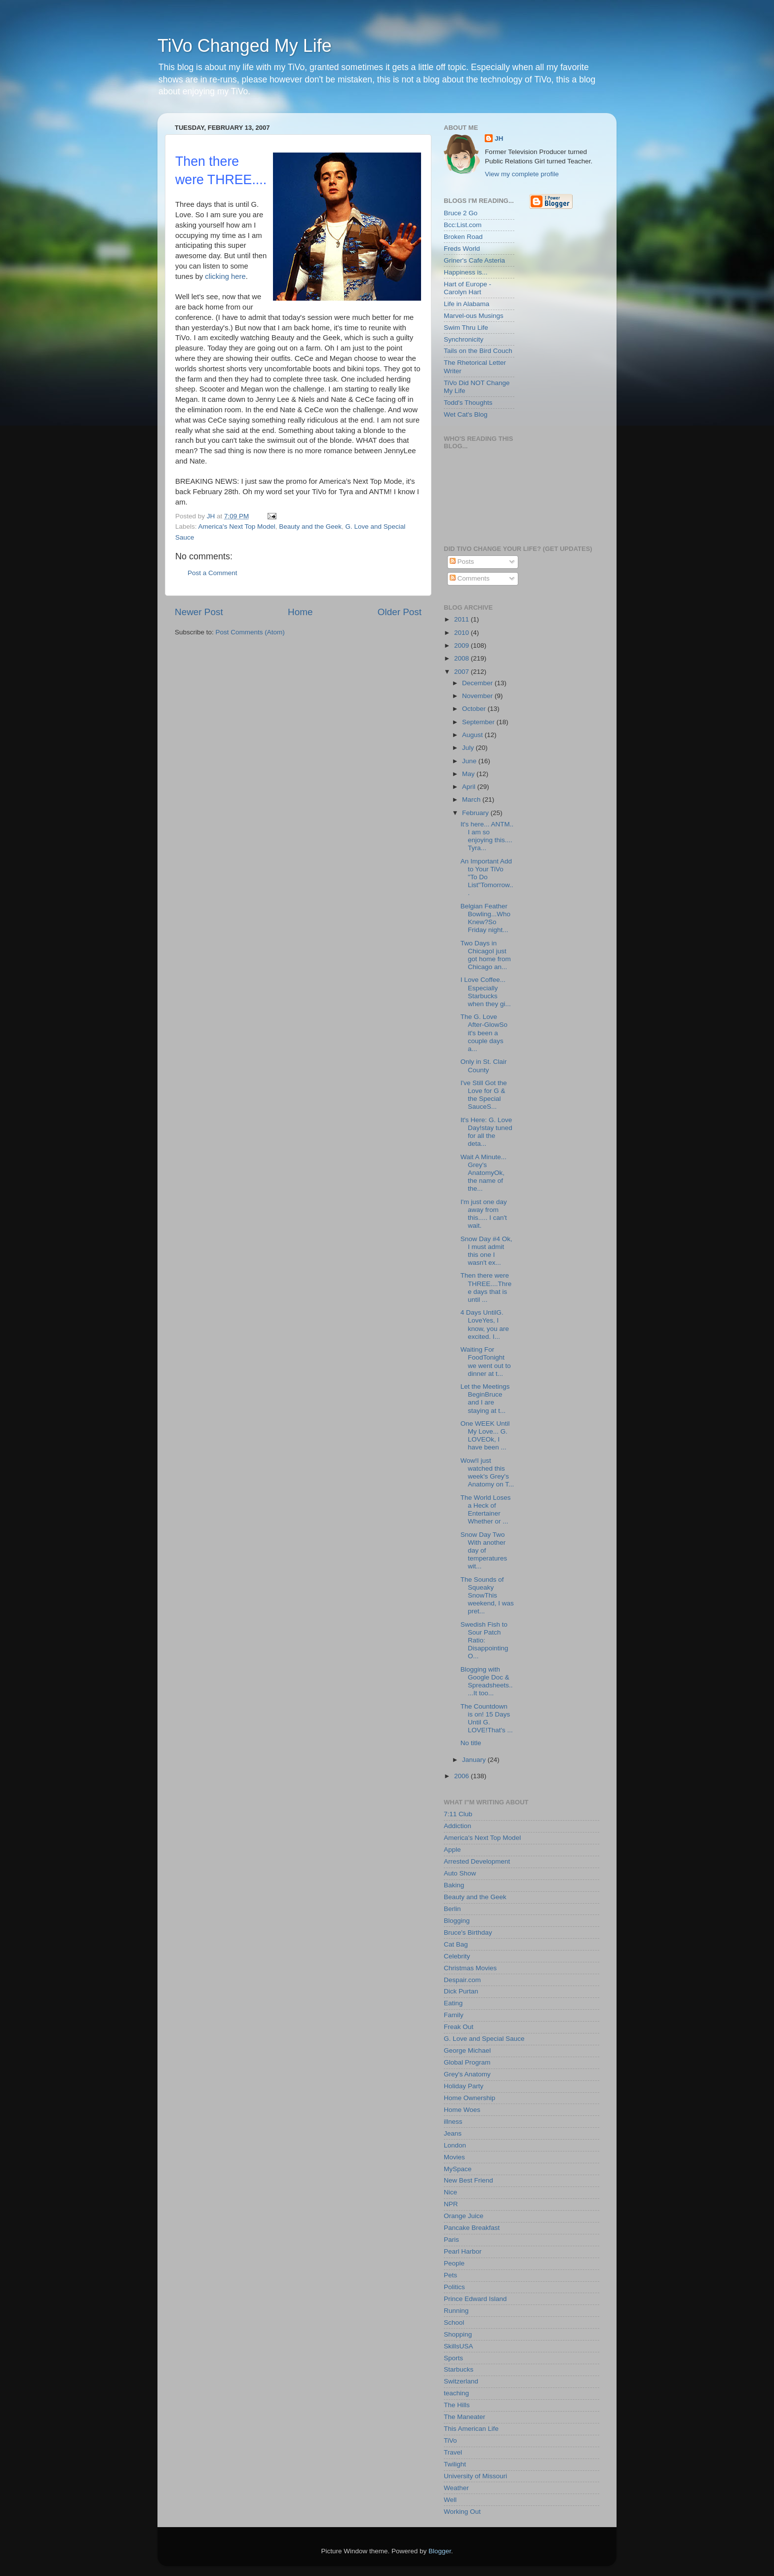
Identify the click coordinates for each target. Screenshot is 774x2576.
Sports (453, 2358)
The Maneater (464, 2416)
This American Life (471, 2428)
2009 (462, 645)
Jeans (453, 2133)
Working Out (462, 2511)
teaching (456, 2393)
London (455, 2145)
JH (499, 138)
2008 (462, 658)
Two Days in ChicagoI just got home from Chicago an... (486, 955)
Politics (454, 2287)
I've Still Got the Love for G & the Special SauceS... (484, 1095)
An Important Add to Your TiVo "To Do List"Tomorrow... (487, 877)
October (475, 708)
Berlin (452, 1908)
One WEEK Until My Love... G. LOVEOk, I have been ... (485, 1435)
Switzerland (461, 2381)
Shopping (458, 2334)
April (469, 786)
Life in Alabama (466, 304)
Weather (456, 2488)
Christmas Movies (470, 1968)
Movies (454, 2157)
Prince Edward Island (475, 2299)
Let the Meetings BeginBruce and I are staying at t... (485, 1398)
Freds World (462, 248)
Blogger (439, 2551)
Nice (450, 2192)
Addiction (457, 1826)
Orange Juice (463, 2216)
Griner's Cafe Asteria (474, 260)
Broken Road (463, 236)
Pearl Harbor (463, 2251)
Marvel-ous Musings (473, 315)
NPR (451, 2204)
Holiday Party (463, 2086)
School (454, 2322)
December (478, 683)
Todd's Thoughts (468, 402)
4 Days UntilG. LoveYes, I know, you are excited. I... (485, 1324)
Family (454, 2015)
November (478, 696)
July (469, 747)
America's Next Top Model (236, 526)
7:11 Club (458, 1814)
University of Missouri (475, 2476)
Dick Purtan (461, 1991)
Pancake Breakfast (472, 2227)
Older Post (400, 612)
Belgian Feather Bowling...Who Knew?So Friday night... (485, 918)
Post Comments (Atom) (250, 632)
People (454, 2263)
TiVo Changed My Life (244, 46)
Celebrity (457, 1956)
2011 (462, 619)
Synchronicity (463, 339)
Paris (451, 2239)
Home (300, 612)
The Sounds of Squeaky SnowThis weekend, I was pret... (487, 1595)
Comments (470, 578)
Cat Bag (456, 1944)
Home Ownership (469, 2098)
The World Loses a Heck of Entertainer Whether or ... (486, 1509)
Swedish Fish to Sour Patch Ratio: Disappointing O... (484, 1640)
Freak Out (458, 2026)
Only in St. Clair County (484, 1065)
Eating (453, 2003)
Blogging (457, 1920)
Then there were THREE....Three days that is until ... (486, 1287)
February (476, 813)
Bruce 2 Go (460, 213)
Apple (452, 1849)
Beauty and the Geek (310, 526)
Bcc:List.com (463, 225)
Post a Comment (212, 573)
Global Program (467, 2062)
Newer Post (199, 612)
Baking (454, 1885)
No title (471, 1743)
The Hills (457, 2405)
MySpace (457, 2169)
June (470, 761)
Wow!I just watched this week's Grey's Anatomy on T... (487, 1472)
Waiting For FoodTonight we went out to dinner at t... (486, 1361)
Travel (453, 2452)
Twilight (455, 2464)
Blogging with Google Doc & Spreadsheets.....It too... (487, 1681)
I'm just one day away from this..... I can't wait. (484, 1214)
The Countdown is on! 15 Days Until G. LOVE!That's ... (487, 1718)
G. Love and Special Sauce (484, 2038)
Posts (462, 561)
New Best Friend (468, 2180)
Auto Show (460, 1873)
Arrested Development (477, 1861)
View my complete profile (522, 174)
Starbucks (458, 2369)
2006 (462, 1776)
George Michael (467, 2050)
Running (456, 2310)
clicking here (225, 276)
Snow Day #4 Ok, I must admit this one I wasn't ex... (486, 1251)
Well (450, 2499)
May (469, 774)
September (479, 722)
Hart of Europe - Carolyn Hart (467, 288)
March (472, 799)
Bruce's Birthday (468, 1932)
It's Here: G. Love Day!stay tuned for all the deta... (486, 1132)
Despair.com (462, 1980)
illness (453, 2121)
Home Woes (462, 2109)
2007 (462, 671)
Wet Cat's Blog (466, 414)
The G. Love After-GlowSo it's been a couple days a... (484, 1033)
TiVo (450, 2440)
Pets (450, 2275)
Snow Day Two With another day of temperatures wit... (484, 1550)
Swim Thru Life (466, 327)
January (475, 1759)
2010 (462, 632)
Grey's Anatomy (467, 2074)
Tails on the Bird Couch (478, 350)
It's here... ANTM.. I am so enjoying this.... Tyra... (487, 836)
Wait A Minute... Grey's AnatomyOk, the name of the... (483, 1173)
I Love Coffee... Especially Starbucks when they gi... (486, 992)
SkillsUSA (458, 2346)
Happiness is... (466, 272)
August (473, 735)
